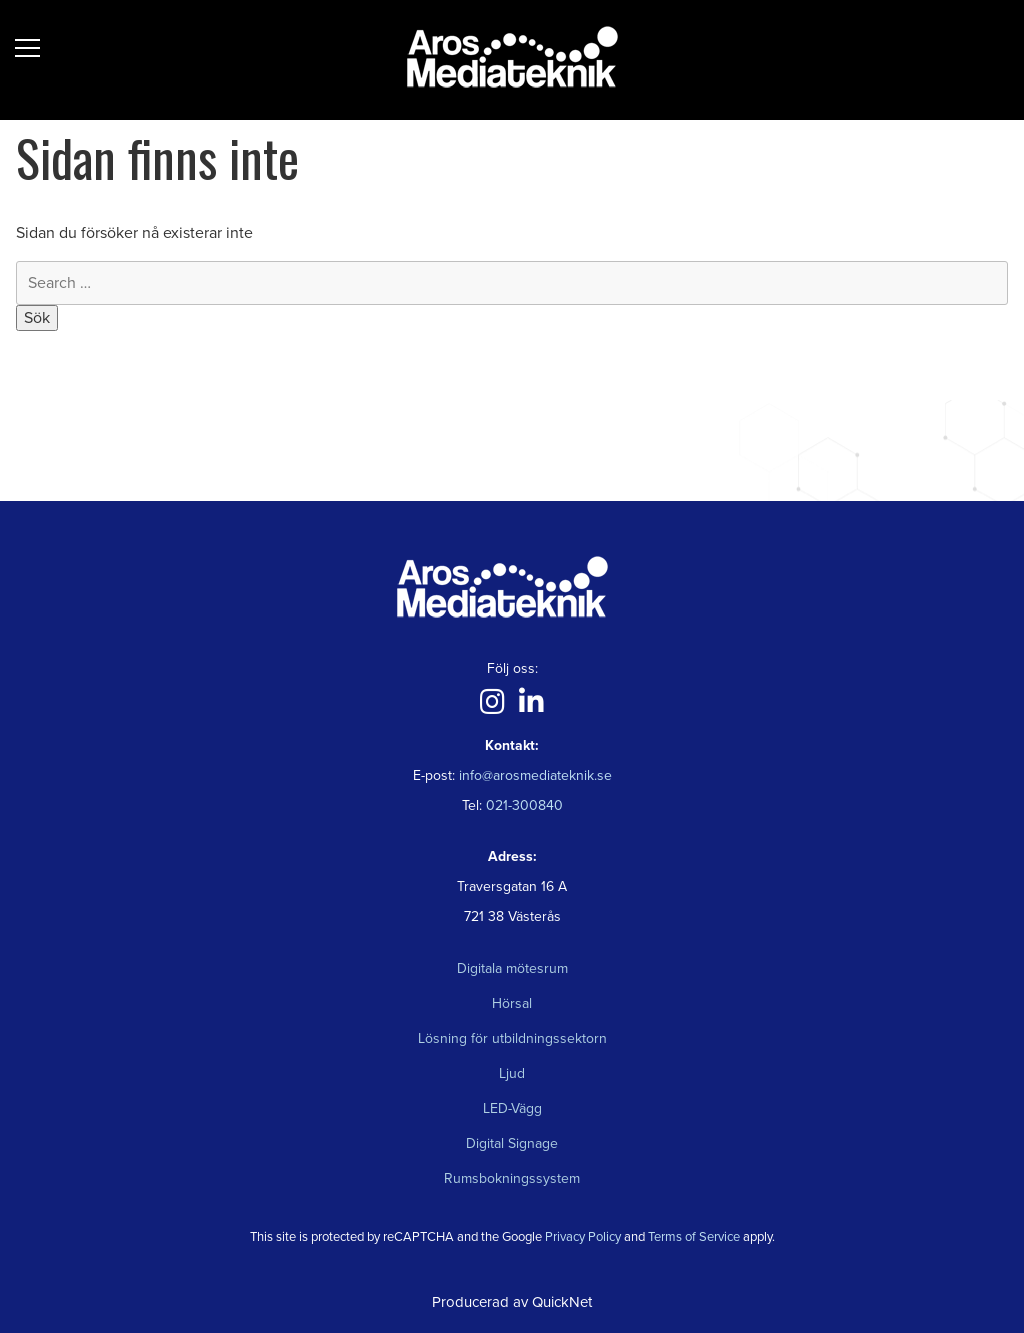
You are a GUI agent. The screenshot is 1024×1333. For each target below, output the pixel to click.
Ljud (512, 1073)
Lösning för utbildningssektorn (512, 1038)
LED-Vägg (512, 1108)
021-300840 (522, 805)
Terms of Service (694, 1237)
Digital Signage (512, 1143)
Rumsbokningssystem (512, 1178)
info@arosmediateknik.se (535, 775)
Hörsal (512, 1003)
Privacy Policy (583, 1237)
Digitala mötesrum (512, 968)
